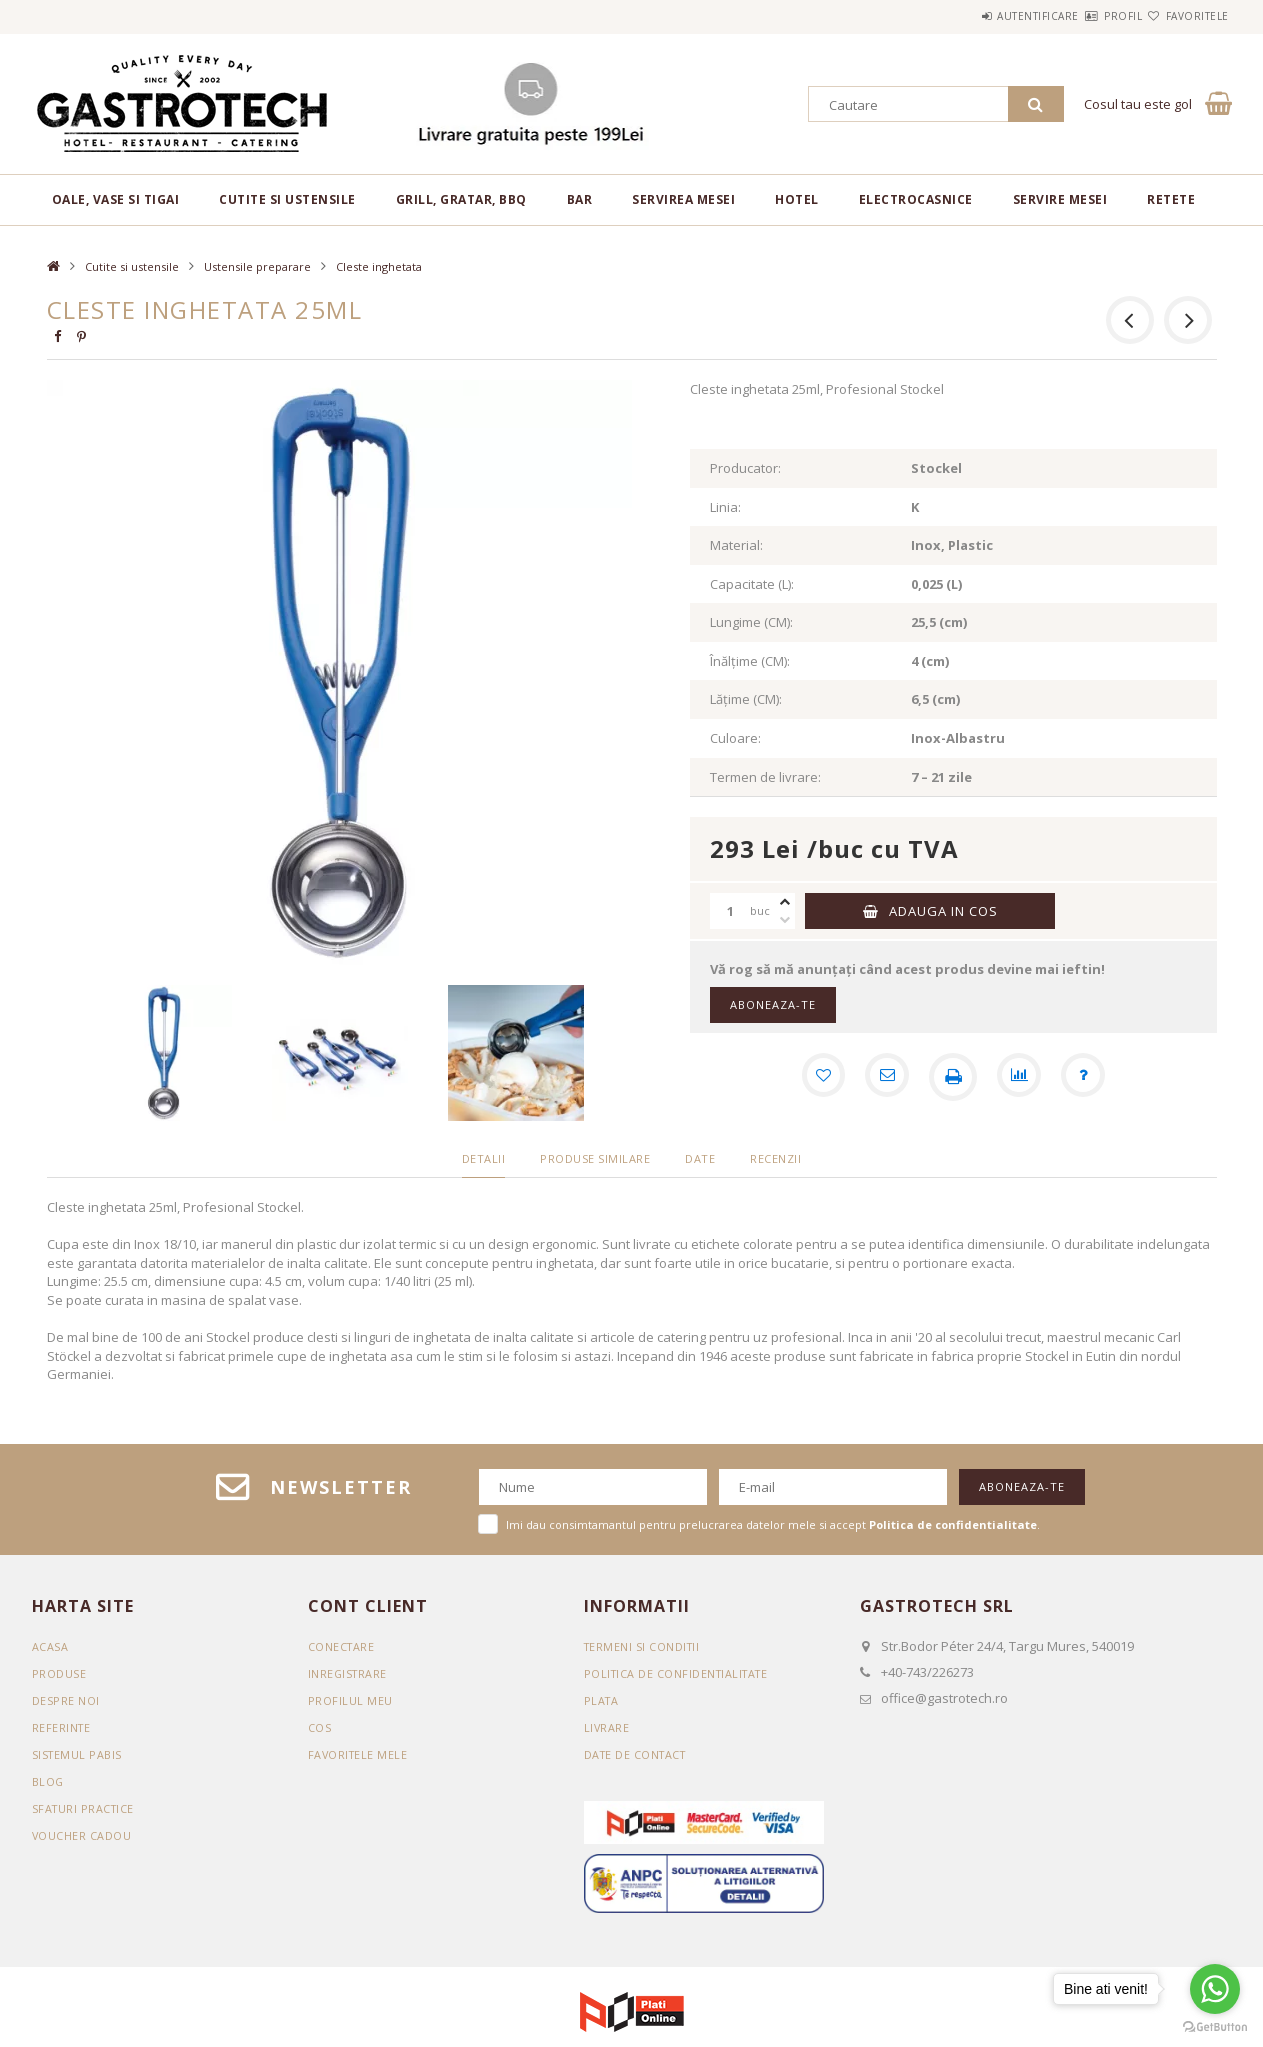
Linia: (725, 507)
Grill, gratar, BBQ (461, 199)
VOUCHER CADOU (82, 1835)
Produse (59, 1673)
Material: (736, 545)
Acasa (50, 1646)
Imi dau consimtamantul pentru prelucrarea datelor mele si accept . (773, 1524)
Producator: (745, 468)
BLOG (48, 1781)
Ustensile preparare (257, 266)
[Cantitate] (730, 911)
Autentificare (978, 16)
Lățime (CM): (746, 699)
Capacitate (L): (752, 584)
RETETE (1171, 199)
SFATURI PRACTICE (85, 1808)
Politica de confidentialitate (680, 1673)
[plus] (785, 902)
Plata (602, 1700)
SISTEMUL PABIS (78, 1754)
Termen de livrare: (765, 777)
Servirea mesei (683, 199)
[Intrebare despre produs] (1089, 1077)
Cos (320, 1727)
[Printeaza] (953, 1077)
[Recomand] (885, 1077)
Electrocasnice (916, 199)
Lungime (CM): (751, 622)
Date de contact (638, 1754)
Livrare (607, 1727)
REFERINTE (62, 1727)
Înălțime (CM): (750, 661)
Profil (1087, 16)
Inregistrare (349, 1673)
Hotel (797, 199)
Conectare (342, 1646)
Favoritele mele (359, 1754)
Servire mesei (1060, 199)
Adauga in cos (943, 911)
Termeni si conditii (644, 1646)
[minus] (785, 920)
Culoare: (735, 738)
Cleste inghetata (379, 266)
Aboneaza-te (773, 1004)
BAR (580, 199)
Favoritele (1185, 16)
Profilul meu (350, 1700)
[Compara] (1021, 1077)
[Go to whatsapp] (1215, 1989)
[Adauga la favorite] (817, 1077)
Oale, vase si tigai (116, 199)
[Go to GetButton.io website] (1215, 2027)
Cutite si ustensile (287, 199)
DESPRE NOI (66, 1700)
